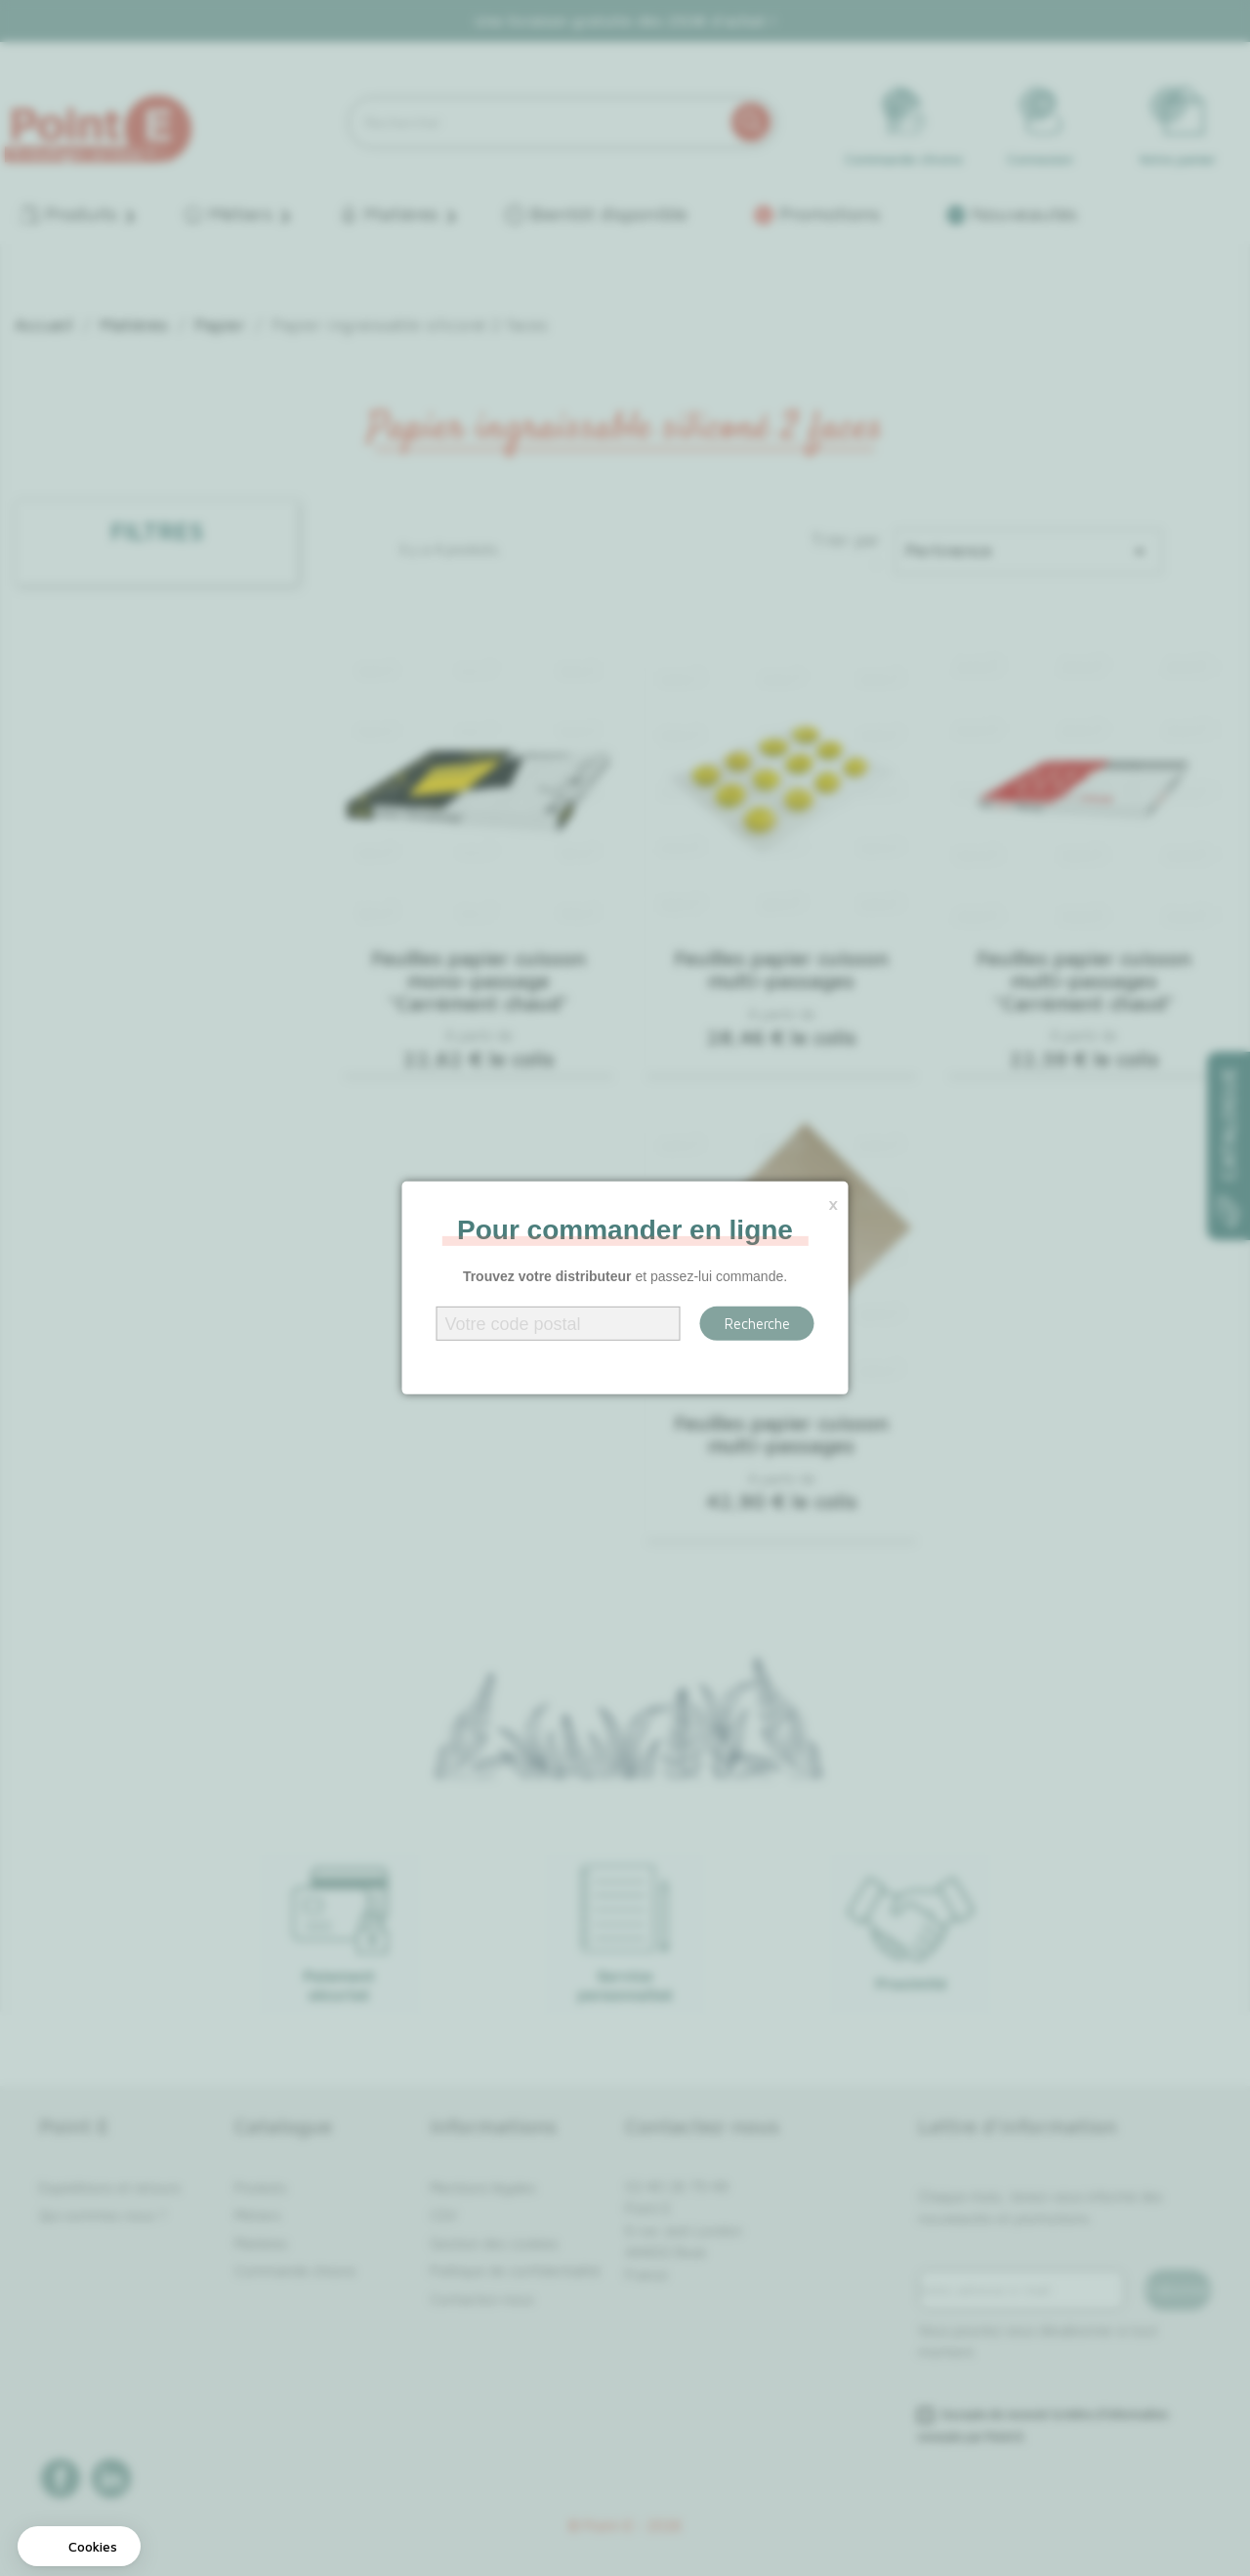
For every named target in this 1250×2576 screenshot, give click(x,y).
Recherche (757, 1323)
